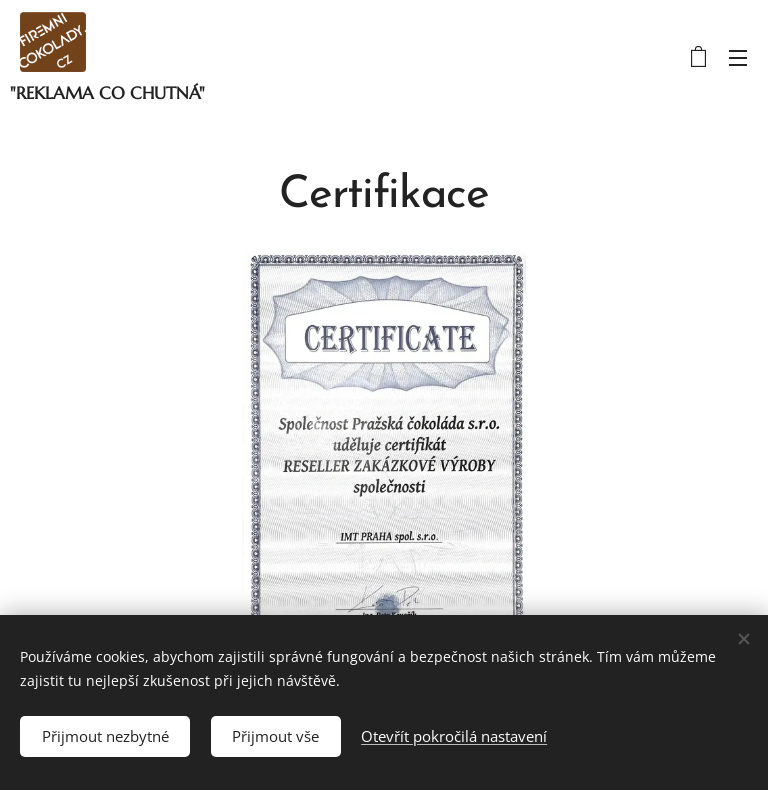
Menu (738, 58)
